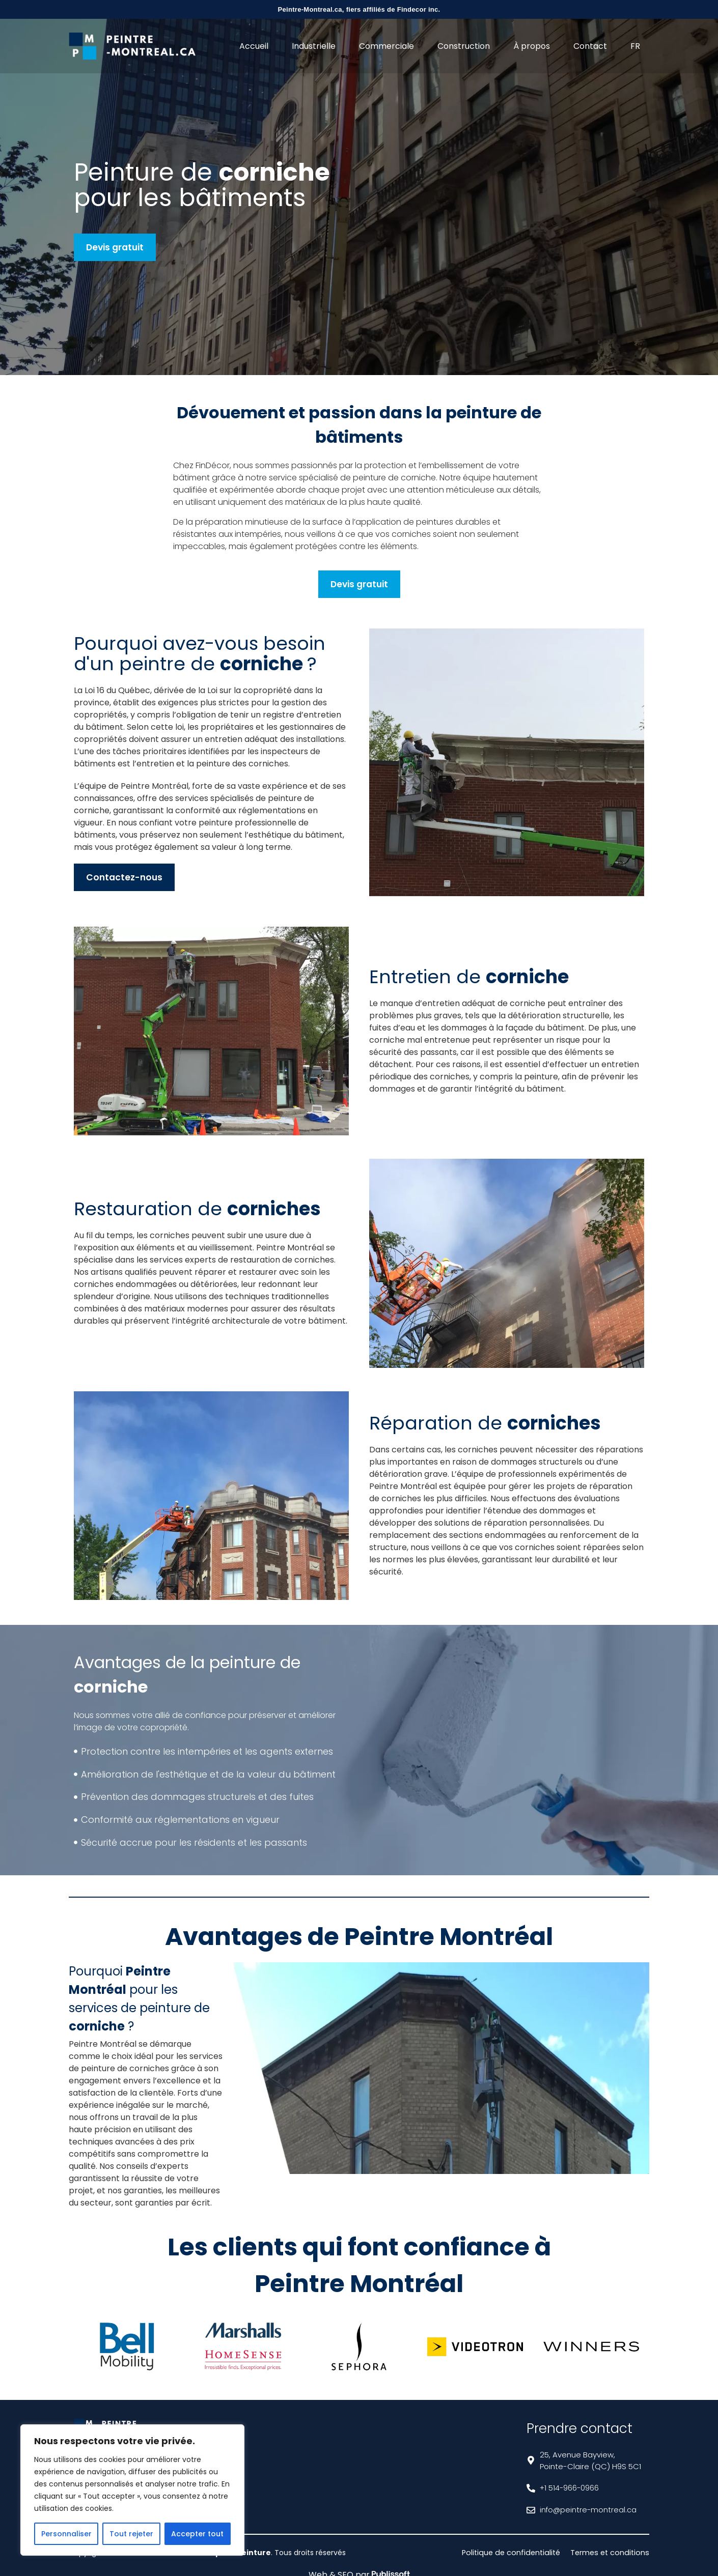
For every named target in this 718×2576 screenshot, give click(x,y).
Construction (463, 46)
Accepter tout (197, 2534)
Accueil (253, 46)
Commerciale (386, 46)
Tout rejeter (131, 2534)
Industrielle (314, 46)
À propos (531, 46)
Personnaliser (66, 2534)
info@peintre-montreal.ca (589, 2510)
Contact (590, 46)
